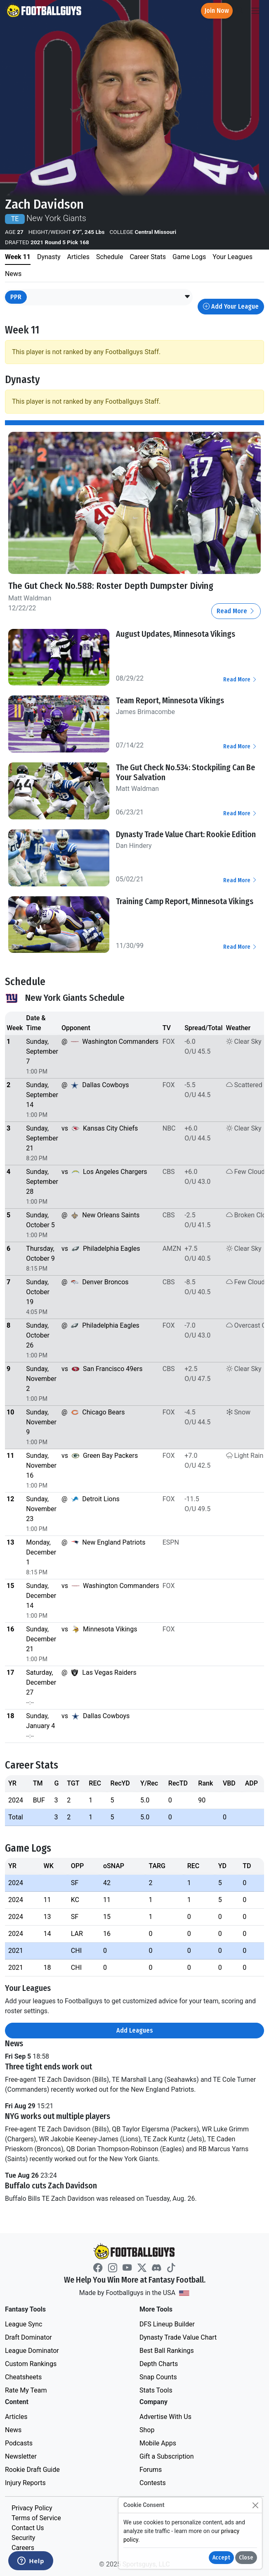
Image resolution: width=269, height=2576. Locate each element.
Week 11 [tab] (18, 257)
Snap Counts (158, 2377)
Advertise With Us (165, 2417)
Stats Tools (155, 2390)
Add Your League (231, 306)
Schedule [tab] (109, 257)
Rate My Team (26, 2390)
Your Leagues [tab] (232, 257)
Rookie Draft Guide (32, 2470)
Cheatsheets (23, 2377)
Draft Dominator (28, 2337)
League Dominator (32, 2351)
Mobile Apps (157, 2443)
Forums (150, 2470)
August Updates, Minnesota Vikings (175, 634)
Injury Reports (25, 2483)
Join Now (217, 10)
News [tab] (13, 274)
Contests (152, 2483)
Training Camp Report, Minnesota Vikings (184, 901)
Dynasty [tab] (49, 257)
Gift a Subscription (166, 2456)
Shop (146, 2430)
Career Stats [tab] (148, 257)
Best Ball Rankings (166, 2351)
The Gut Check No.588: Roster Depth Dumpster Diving (110, 585)
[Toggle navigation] (255, 11)
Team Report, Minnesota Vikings (170, 700)
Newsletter (21, 2456)
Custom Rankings (31, 2364)
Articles (16, 2417)
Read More (236, 611)
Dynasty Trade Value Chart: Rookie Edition (186, 834)
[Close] (255, 2505)
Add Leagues (134, 2030)
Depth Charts (158, 2364)
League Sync (23, 2324)
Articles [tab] (78, 257)
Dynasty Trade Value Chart (178, 2337)
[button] (187, 297)
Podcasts (19, 2443)
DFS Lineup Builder (167, 2324)
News (13, 2430)
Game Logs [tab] (189, 257)
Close (246, 2557)
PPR (15, 297)
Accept (221, 2557)
